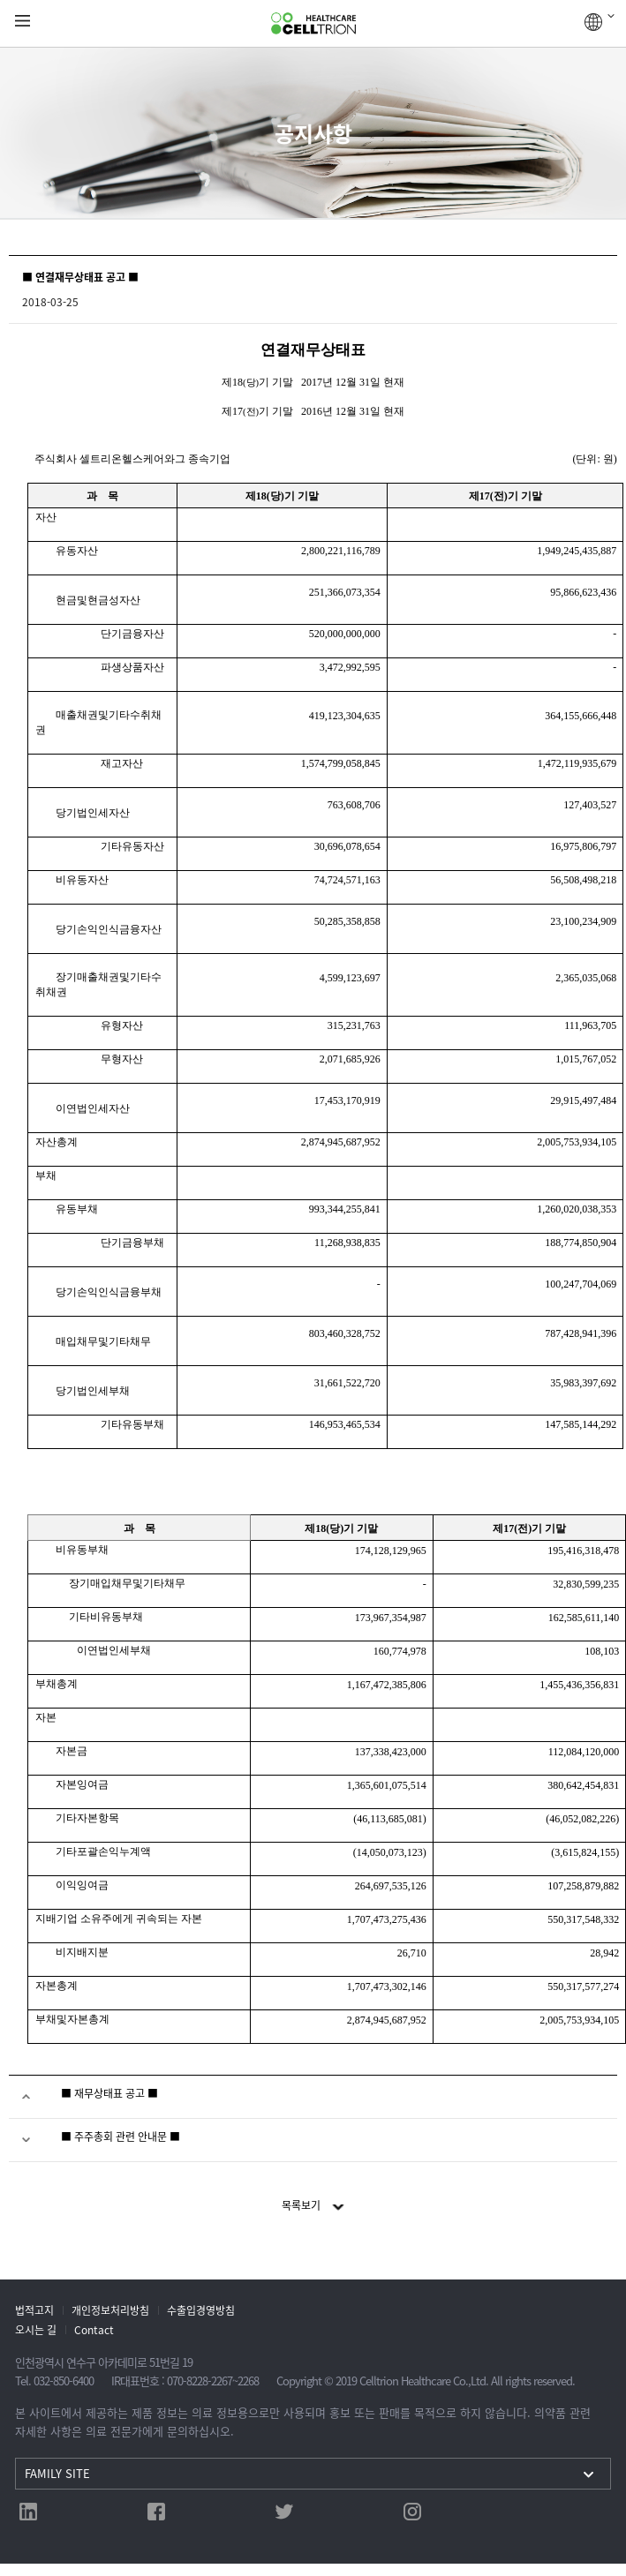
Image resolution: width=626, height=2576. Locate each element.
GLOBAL (600, 22)
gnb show (22, 21)
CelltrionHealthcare (313, 23)
